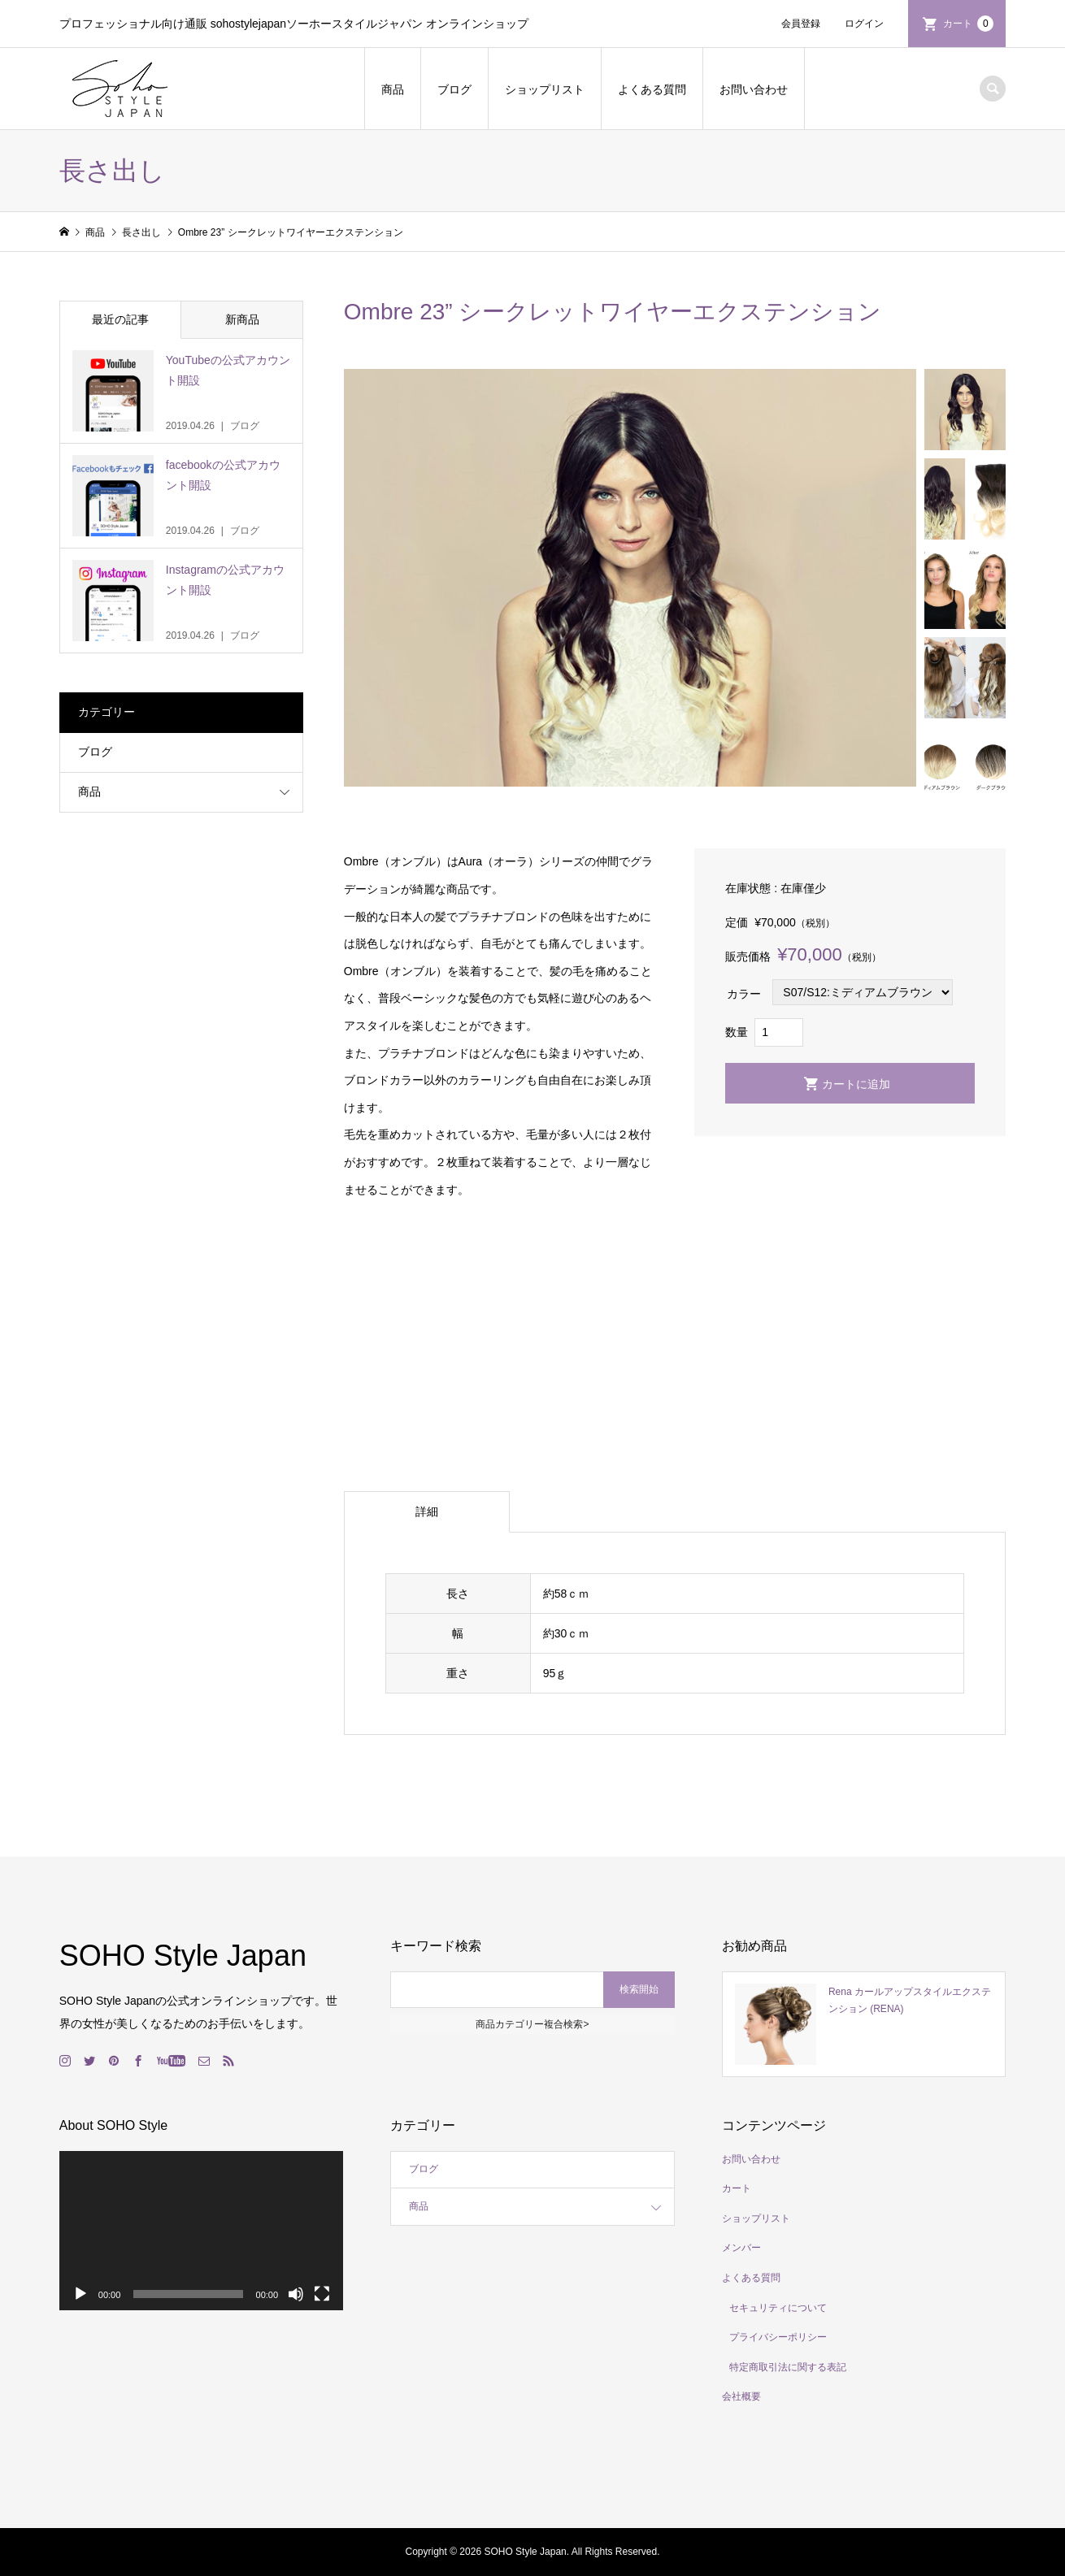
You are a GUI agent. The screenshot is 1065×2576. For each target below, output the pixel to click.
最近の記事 (120, 319)
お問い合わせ (753, 89)
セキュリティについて (778, 2308)
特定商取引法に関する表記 (787, 2367)
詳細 (426, 1511)
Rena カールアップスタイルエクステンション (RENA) (909, 2000)
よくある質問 (652, 89)
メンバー (741, 2247)
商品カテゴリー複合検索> (532, 2024)
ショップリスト (545, 89)
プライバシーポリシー (778, 2337)
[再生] (80, 2294)
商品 (392, 89)
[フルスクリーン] (322, 2294)
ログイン (864, 23)
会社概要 (741, 2396)
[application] (201, 2230)
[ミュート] (296, 2294)
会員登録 (800, 23)
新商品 (242, 319)
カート (968, 23)
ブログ (454, 89)
